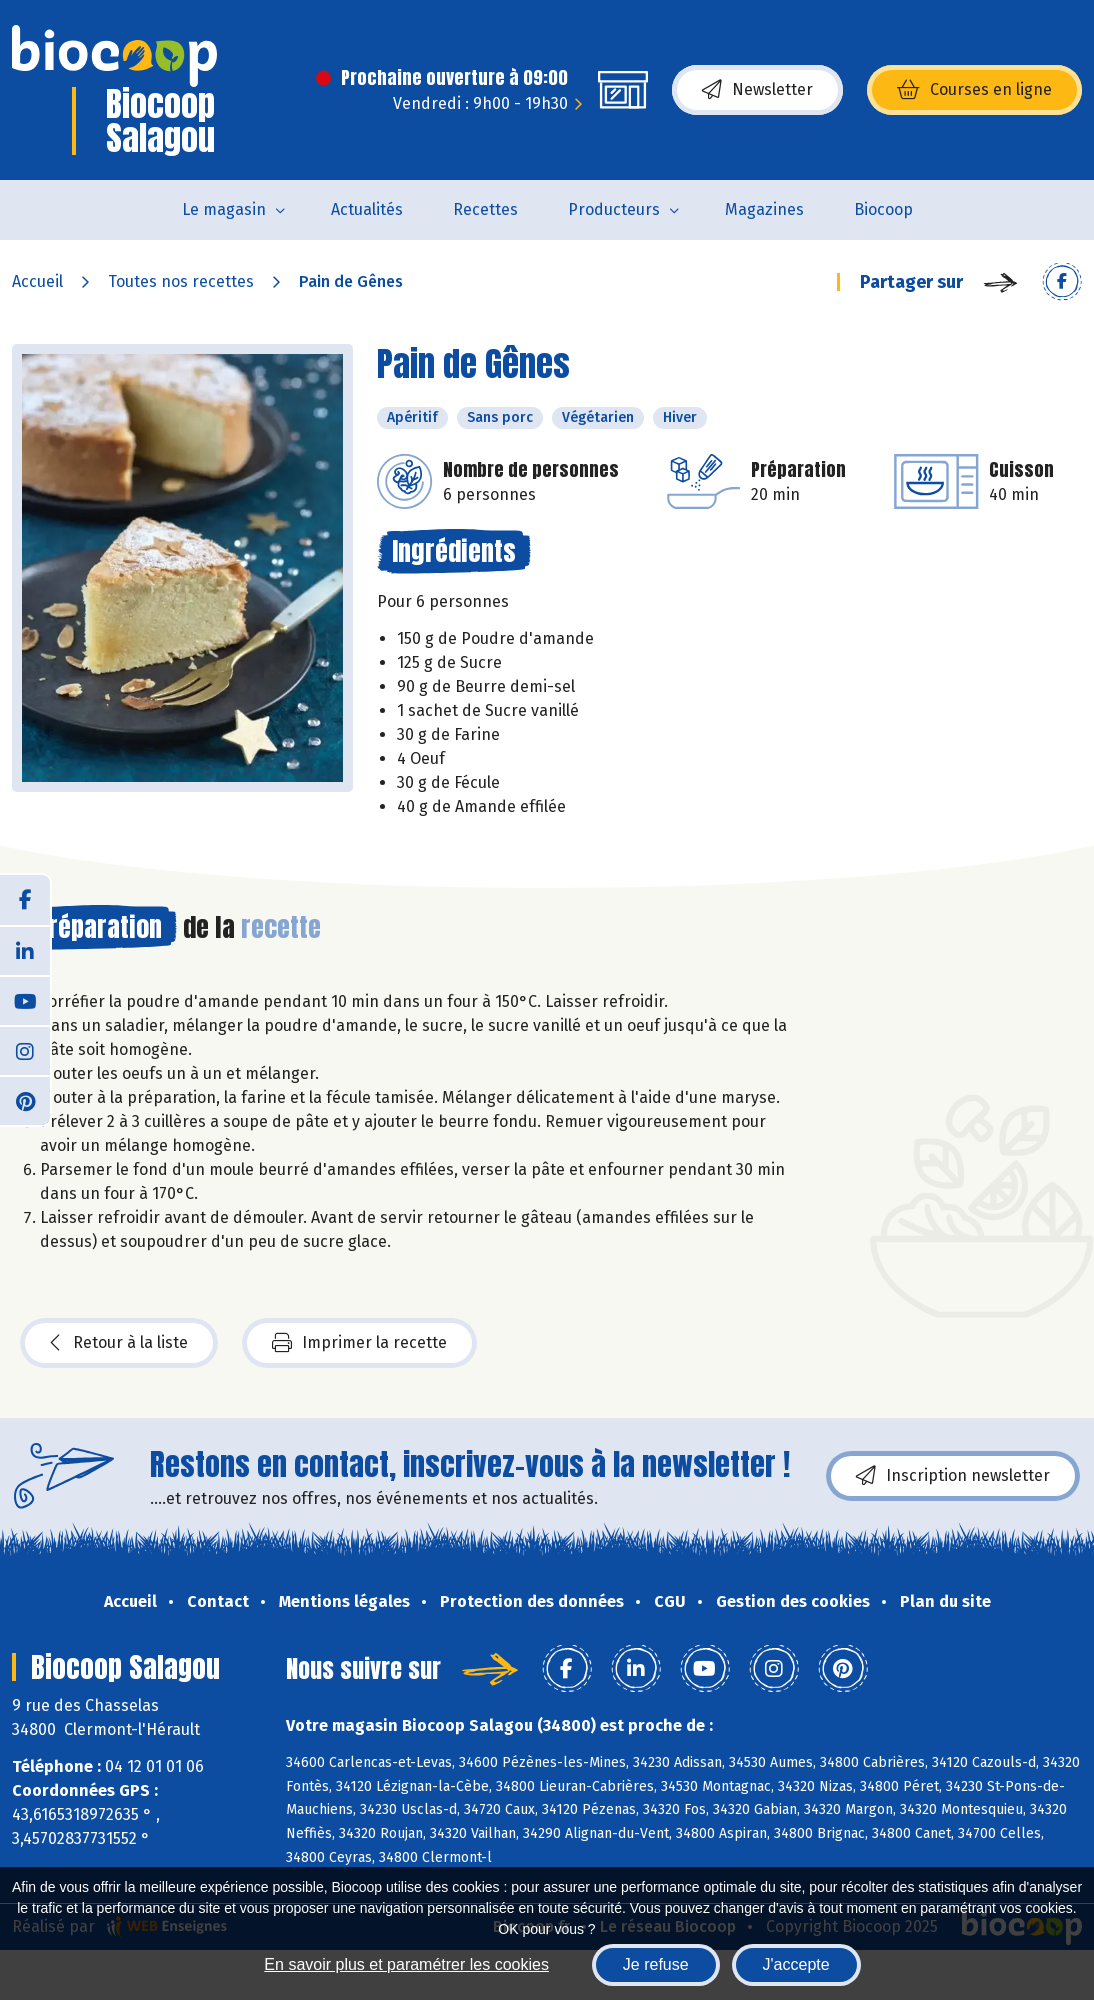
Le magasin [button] (224, 209)
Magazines (764, 209)
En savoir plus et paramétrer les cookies (406, 1964)
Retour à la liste (119, 1343)
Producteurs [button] (614, 209)
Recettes (485, 209)
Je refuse (656, 1964)
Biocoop (883, 209)
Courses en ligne (974, 90)
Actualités (367, 209)
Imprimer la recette (359, 1343)
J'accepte (796, 1964)
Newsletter (757, 90)
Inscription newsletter (953, 1476)
